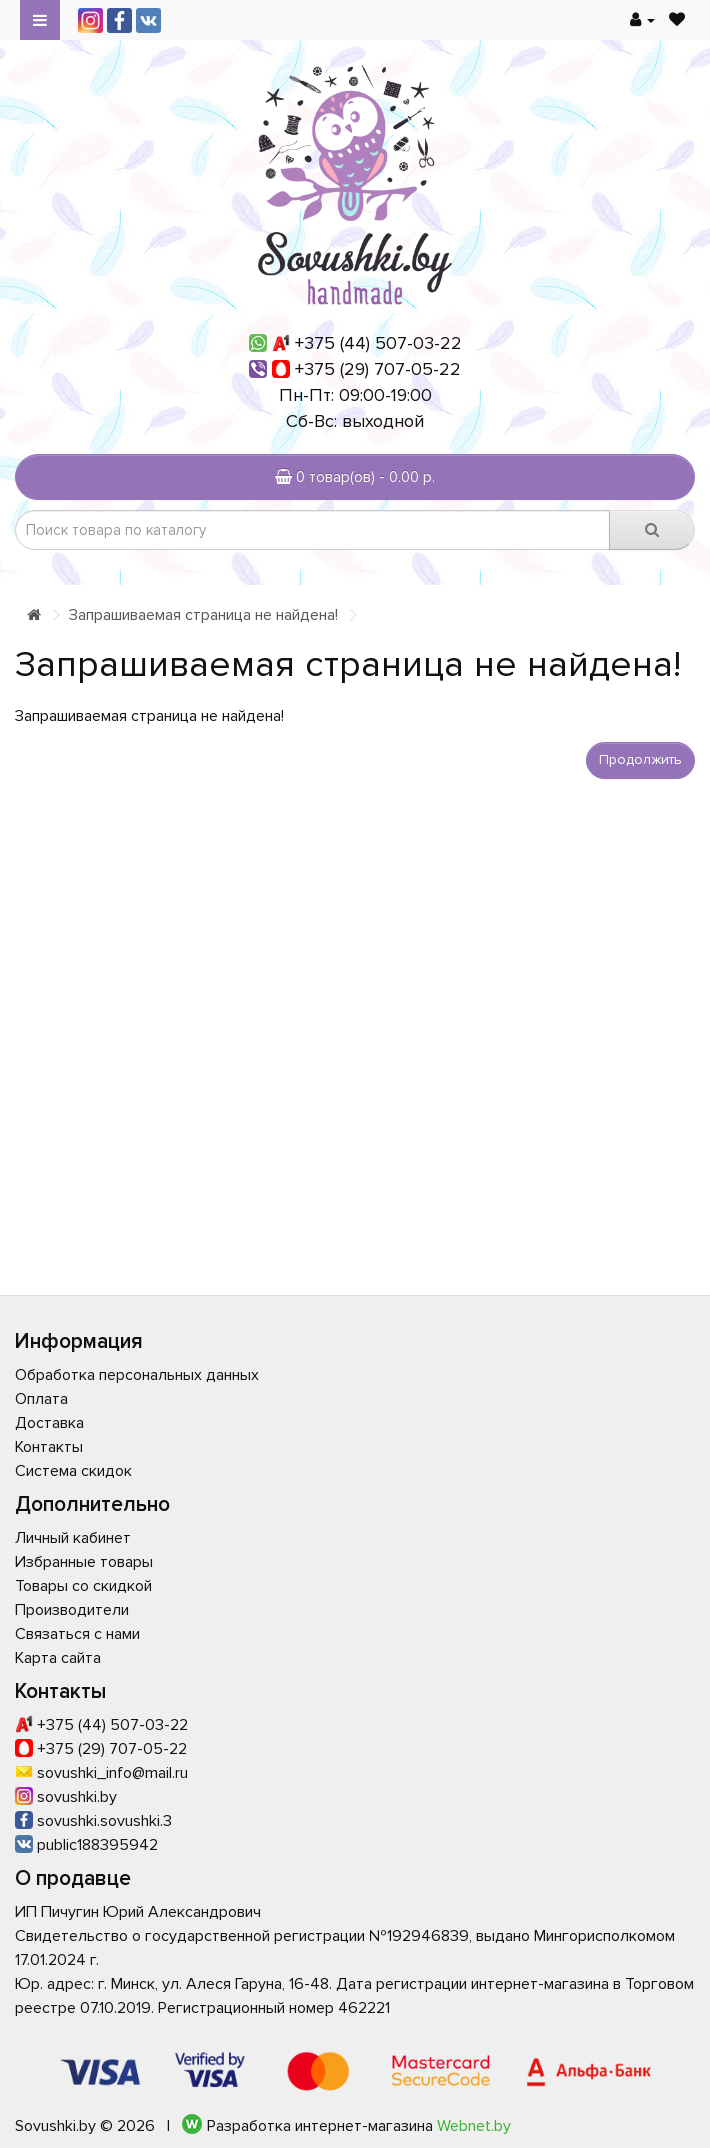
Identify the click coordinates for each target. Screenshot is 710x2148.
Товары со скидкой (83, 1586)
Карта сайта (58, 1658)
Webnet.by (474, 2126)
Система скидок (73, 1471)
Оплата (41, 1399)
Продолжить (640, 759)
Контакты (49, 1447)
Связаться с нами (77, 1634)
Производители (72, 1610)
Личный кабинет (73, 1538)
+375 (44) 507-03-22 (378, 343)
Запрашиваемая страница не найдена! (203, 615)
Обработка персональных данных (137, 1375)
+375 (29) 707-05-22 (378, 369)
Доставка (49, 1423)
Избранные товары (84, 1562)
